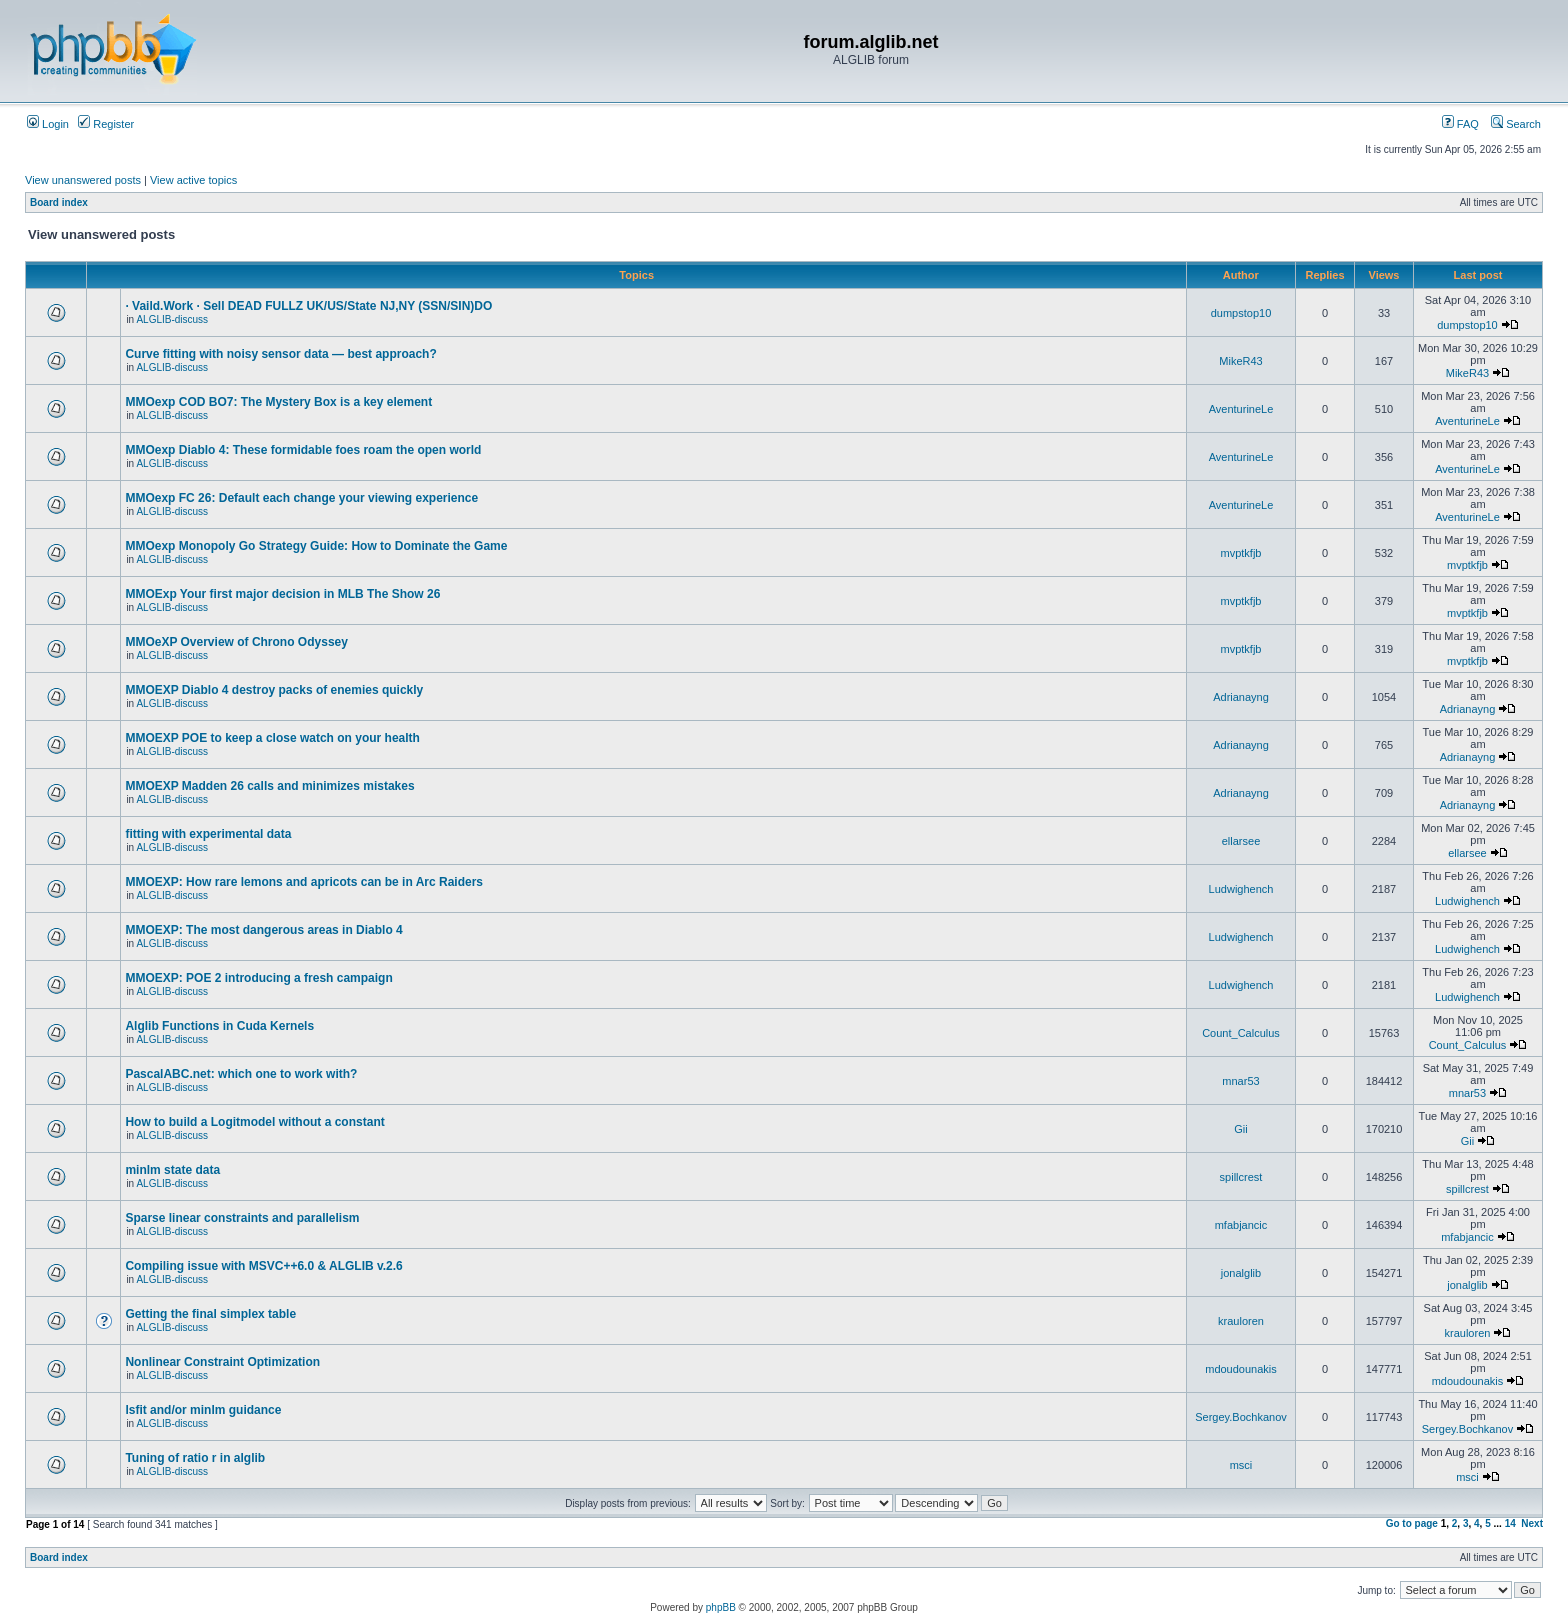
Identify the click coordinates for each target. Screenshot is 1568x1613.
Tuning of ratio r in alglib (195, 1458)
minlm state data (172, 1170)
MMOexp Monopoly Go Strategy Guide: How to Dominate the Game (316, 546)
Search (1516, 124)
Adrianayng (1241, 697)
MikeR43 (1240, 361)
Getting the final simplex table (210, 1314)
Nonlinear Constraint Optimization (222, 1362)
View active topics (193, 180)
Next (1532, 1523)
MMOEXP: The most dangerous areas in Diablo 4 (263, 930)
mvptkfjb (1241, 553)
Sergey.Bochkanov (1241, 1417)
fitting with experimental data (208, 834)
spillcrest (1241, 1177)
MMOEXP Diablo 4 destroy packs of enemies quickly (274, 690)
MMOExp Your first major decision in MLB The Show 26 (282, 594)
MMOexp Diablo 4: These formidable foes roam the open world (303, 450)
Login (48, 124)
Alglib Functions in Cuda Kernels (219, 1026)
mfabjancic (1241, 1225)
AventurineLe (1241, 409)
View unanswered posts (83, 180)
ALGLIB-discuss (172, 319)
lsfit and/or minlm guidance (203, 1410)
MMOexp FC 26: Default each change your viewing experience (301, 498)
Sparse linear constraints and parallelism (242, 1218)
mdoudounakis (1241, 1369)
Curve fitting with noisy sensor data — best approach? (280, 354)
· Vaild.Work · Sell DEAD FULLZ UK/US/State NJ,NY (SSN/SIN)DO (308, 306)
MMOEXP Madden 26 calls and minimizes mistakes (269, 786)
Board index (59, 202)
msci (1241, 1465)
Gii (1240, 1129)
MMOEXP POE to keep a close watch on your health (272, 738)
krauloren (1241, 1321)
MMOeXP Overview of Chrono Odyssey (236, 642)
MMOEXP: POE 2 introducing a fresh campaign (258, 978)
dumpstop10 (1241, 313)
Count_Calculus (1241, 1033)
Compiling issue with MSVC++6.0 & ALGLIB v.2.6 (263, 1266)
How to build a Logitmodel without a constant (254, 1122)
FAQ (1460, 124)
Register (106, 124)
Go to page (1412, 1523)
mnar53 (1240, 1081)
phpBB (721, 1607)
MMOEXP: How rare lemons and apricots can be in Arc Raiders (304, 882)
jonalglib (1241, 1273)
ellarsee (1241, 841)
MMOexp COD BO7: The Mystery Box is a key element (278, 402)
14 (1510, 1523)
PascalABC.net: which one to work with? (241, 1074)
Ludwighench (1241, 889)
